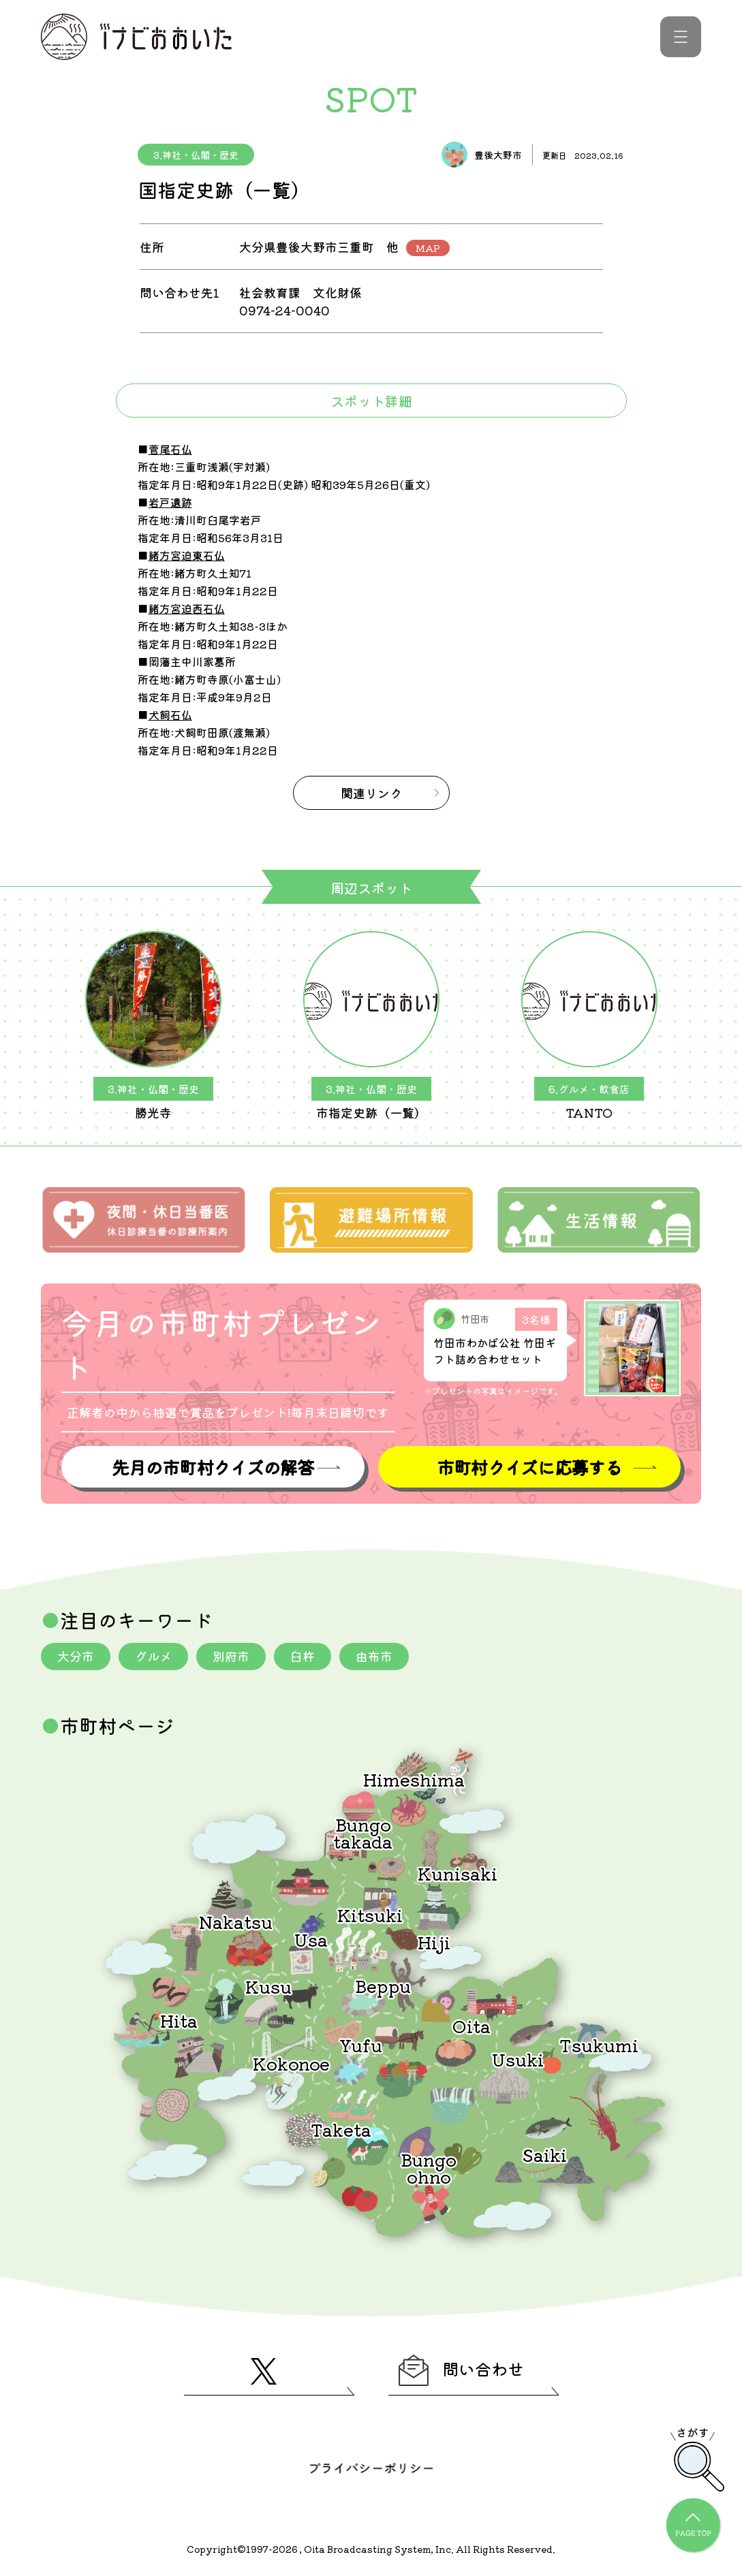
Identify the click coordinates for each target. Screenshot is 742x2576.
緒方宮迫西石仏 (187, 608)
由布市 (374, 1656)
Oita (471, 2025)
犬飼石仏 (170, 714)
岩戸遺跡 (170, 502)
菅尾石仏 (170, 449)
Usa (311, 1938)
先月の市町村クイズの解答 (212, 1466)
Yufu (360, 2044)
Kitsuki (370, 1914)
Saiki (544, 2154)
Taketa (341, 2128)
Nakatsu (236, 1921)
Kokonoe (291, 2062)
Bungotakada (362, 1832)
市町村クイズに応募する (529, 1466)
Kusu (268, 1985)
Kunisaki (457, 1872)
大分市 (75, 1656)
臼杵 (302, 1656)
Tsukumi (598, 2044)
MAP (428, 248)
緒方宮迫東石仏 (187, 555)
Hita (179, 2019)
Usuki (518, 2058)
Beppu (383, 1985)
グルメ (153, 1656)
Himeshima (414, 1778)
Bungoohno (429, 2167)
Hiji (434, 1941)
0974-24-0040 (284, 310)
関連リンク (371, 793)
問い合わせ (461, 2370)
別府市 (231, 1656)
